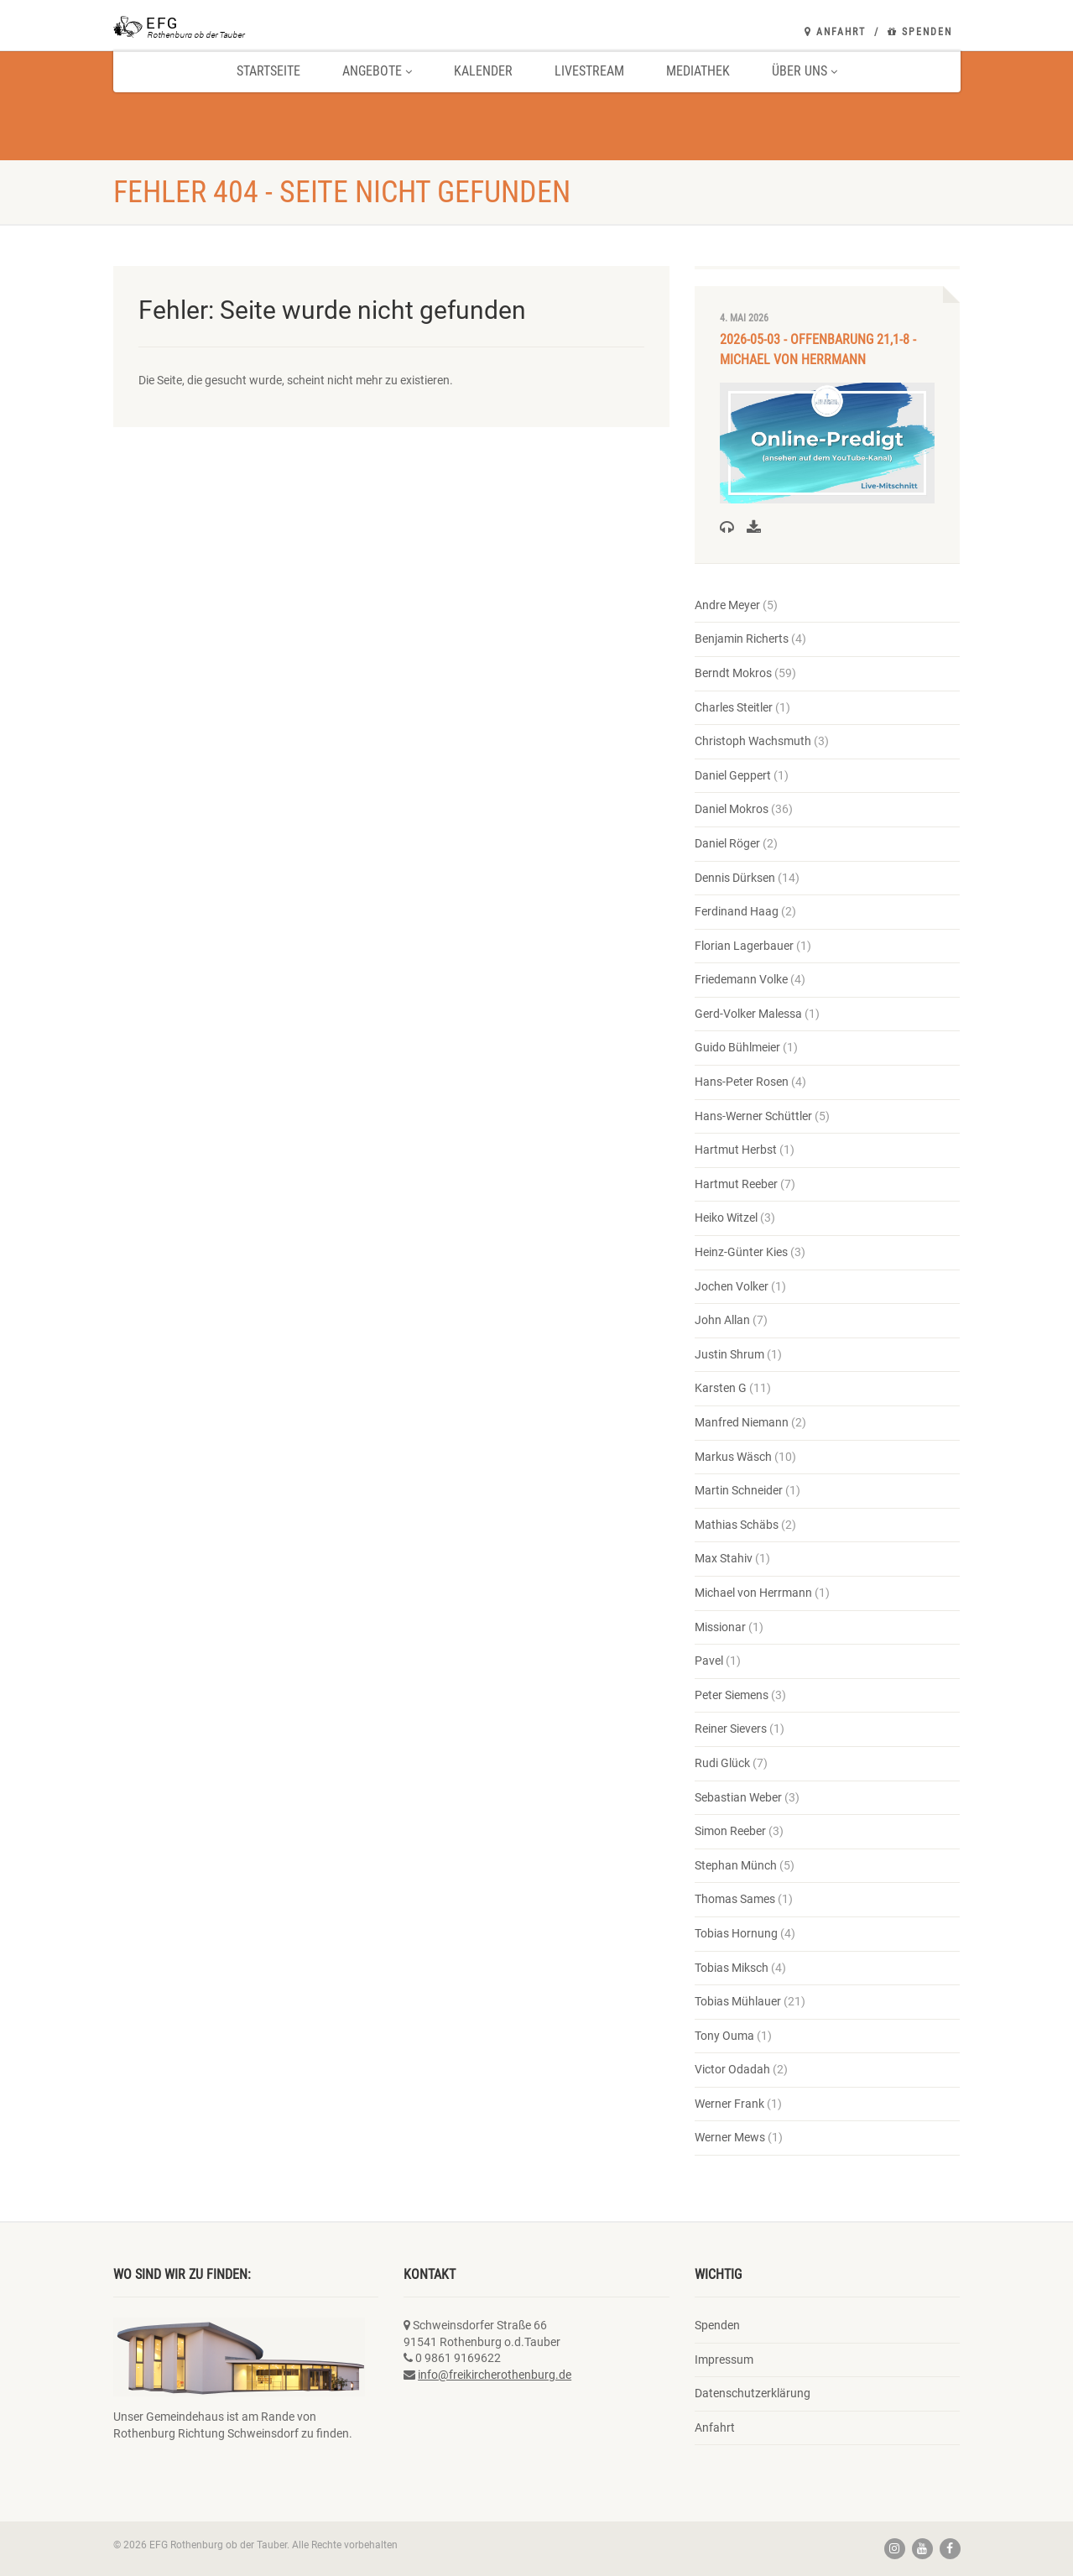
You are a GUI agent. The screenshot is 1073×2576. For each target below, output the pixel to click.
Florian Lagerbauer (744, 945)
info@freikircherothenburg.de (494, 2374)
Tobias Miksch (731, 1967)
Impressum (724, 2359)
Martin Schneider (739, 1490)
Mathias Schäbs (737, 1524)
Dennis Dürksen (735, 877)
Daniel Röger (727, 843)
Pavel (709, 1660)
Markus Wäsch (733, 1456)
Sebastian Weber (738, 1797)
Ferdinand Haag (737, 911)
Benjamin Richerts (742, 638)
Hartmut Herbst (736, 1149)
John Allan (722, 1320)
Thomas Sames (735, 1899)
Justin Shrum (729, 1354)
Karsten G (721, 1388)
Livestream (589, 71)
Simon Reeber (730, 1831)
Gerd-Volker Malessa (748, 1013)
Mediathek (698, 71)
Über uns (804, 71)
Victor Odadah (732, 2069)
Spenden (920, 32)
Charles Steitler (734, 707)
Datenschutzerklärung (752, 2393)
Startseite (268, 71)
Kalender (483, 71)
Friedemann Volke (741, 979)
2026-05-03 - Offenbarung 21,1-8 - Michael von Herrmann (818, 349)
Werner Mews (730, 2137)
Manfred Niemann (742, 1422)
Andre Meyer (727, 605)
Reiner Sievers (731, 1728)
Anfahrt (835, 32)
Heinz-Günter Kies (741, 1252)
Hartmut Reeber (736, 1184)
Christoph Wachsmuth (753, 741)
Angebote (377, 71)
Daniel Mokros (731, 809)
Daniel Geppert (733, 775)
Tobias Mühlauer (738, 2001)
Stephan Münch (736, 1865)
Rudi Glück (722, 1763)
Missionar (720, 1627)
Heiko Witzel (726, 1217)
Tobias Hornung (736, 1933)
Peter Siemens (731, 1695)
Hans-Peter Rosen (742, 1081)
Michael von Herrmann (753, 1592)
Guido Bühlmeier (737, 1047)
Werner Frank (729, 2103)
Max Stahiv (724, 1558)
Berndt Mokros (733, 673)
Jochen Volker (731, 1286)
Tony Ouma (724, 2035)
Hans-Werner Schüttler (753, 1116)
